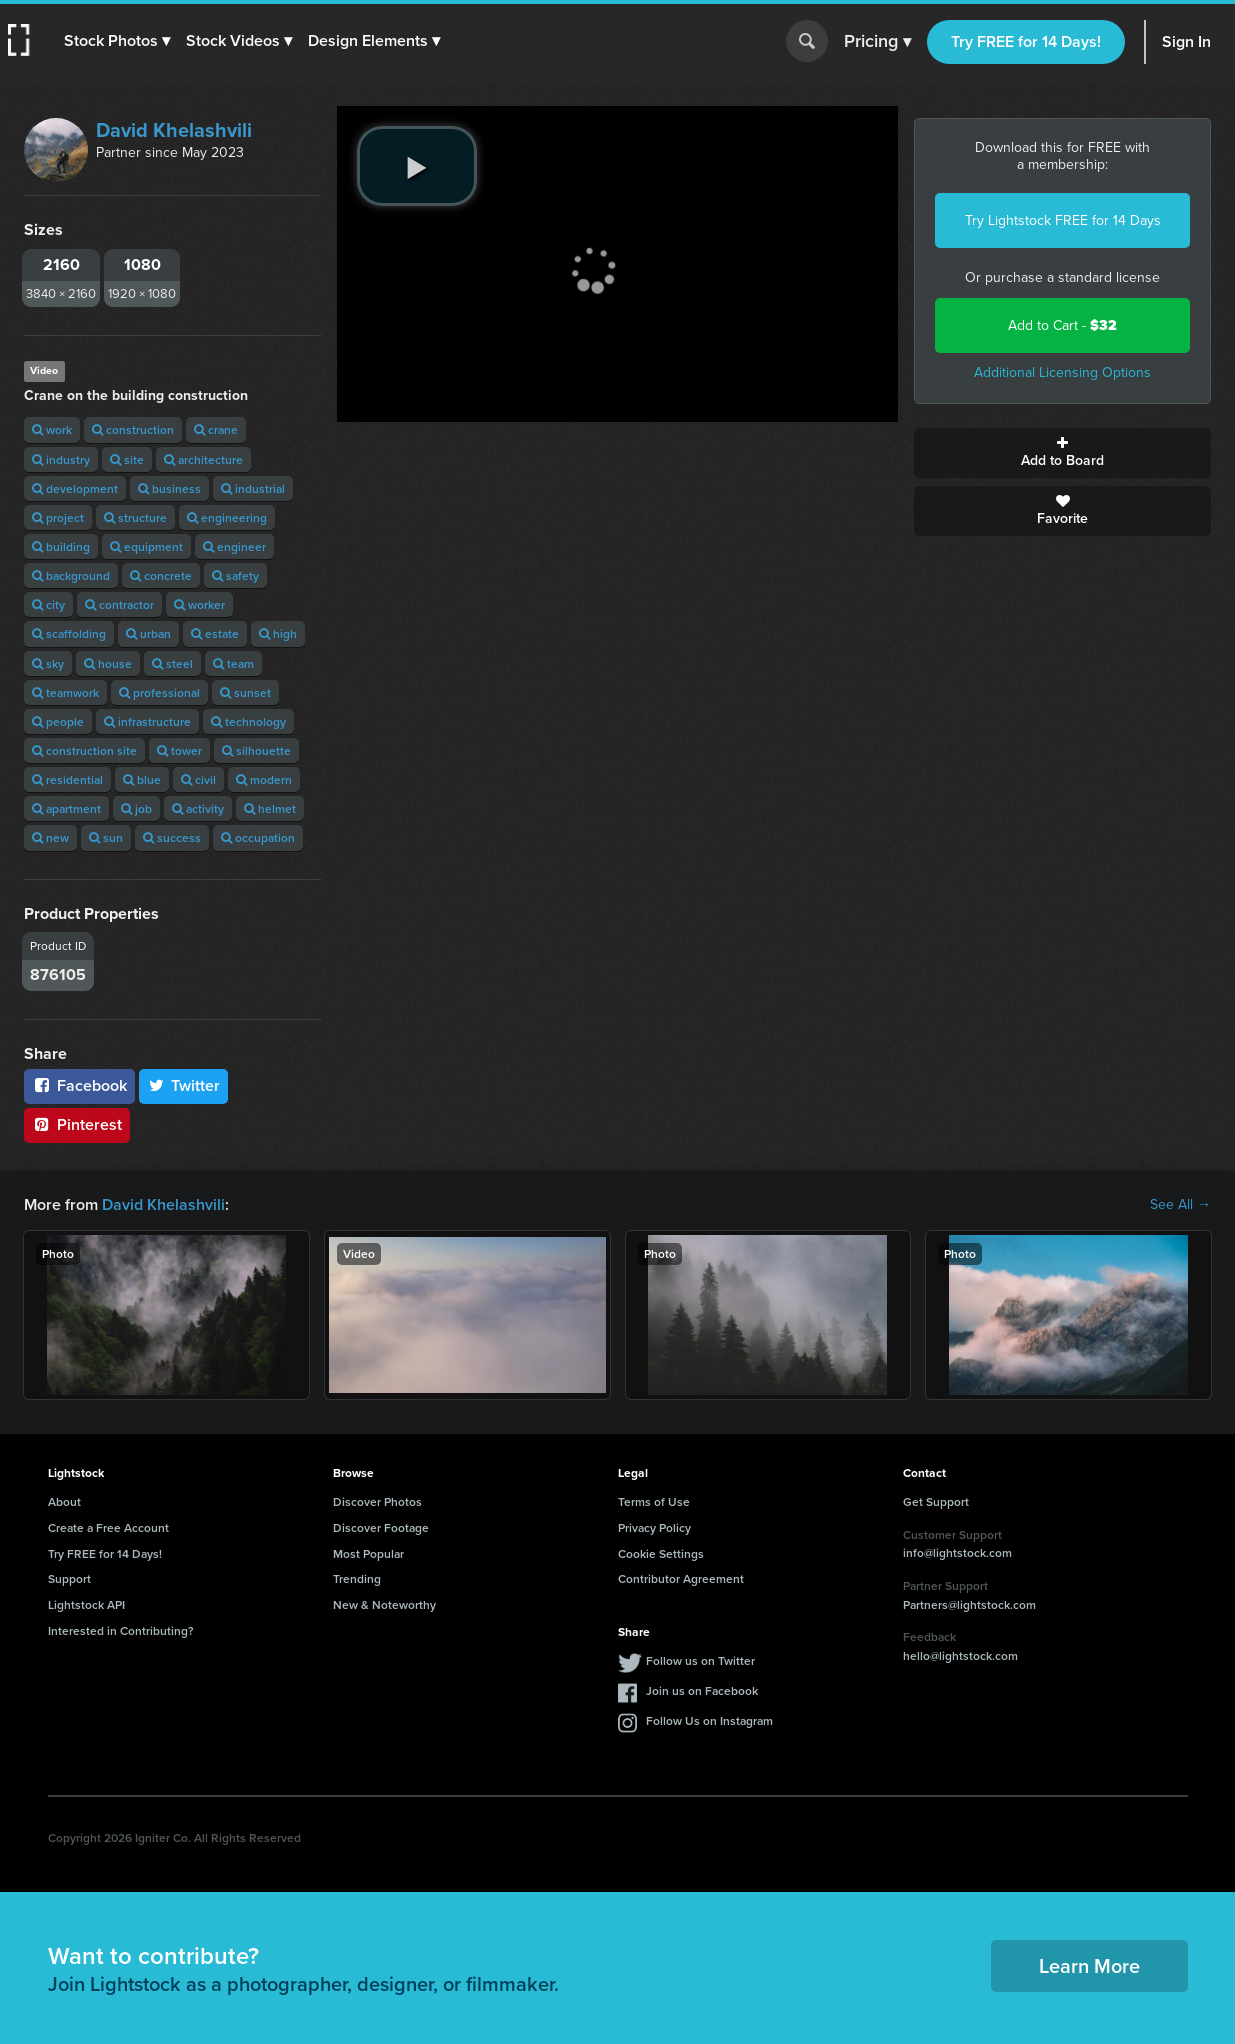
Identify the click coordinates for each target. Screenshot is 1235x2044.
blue (142, 779)
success (172, 837)
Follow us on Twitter (700, 1660)
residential (67, 779)
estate (215, 633)
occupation (258, 837)
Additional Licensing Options (1062, 372)
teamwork (65, 692)
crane (216, 429)
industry (61, 459)
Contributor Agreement (681, 1578)
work (52, 429)
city (48, 604)
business (169, 488)
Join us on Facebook (702, 1690)
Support (69, 1578)
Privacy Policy (654, 1527)
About (64, 1501)
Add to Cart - (1062, 325)
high (278, 633)
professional (159, 692)
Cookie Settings (661, 1553)
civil (198, 779)
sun (106, 837)
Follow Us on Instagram (709, 1720)
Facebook (79, 1085)
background (71, 575)
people (58, 721)
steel (172, 663)
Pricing (877, 42)
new (50, 837)
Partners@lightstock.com (969, 1604)
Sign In (1186, 41)
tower (179, 750)
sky (48, 663)
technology (248, 721)
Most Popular (368, 1553)
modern (264, 779)
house (108, 663)
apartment (66, 808)
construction (133, 429)
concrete (161, 575)
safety (235, 575)
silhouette (256, 750)
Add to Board (1062, 453)
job (136, 808)
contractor (119, 604)
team (233, 663)
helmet (270, 808)
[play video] (417, 166)
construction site (84, 750)
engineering (227, 517)
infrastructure (147, 721)
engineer (234, 546)
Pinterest (77, 1124)
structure (135, 517)
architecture (203, 459)
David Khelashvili (174, 130)
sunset (245, 692)
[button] (117, 41)
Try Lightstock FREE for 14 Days (1063, 220)
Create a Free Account (108, 1527)
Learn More (1089, 1965)
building (61, 546)
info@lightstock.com (957, 1552)
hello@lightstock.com (960, 1655)
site (127, 459)
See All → (1180, 1205)
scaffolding (69, 633)
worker (199, 604)
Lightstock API (86, 1604)
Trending (357, 1578)
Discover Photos (377, 1501)
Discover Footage (381, 1527)
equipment (146, 546)
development (75, 488)
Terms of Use (654, 1501)
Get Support (936, 1501)
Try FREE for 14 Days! (1026, 41)
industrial (253, 488)
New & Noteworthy (384, 1604)
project (58, 517)
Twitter (184, 1085)
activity (198, 808)
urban (148, 633)
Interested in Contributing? (121, 1630)
